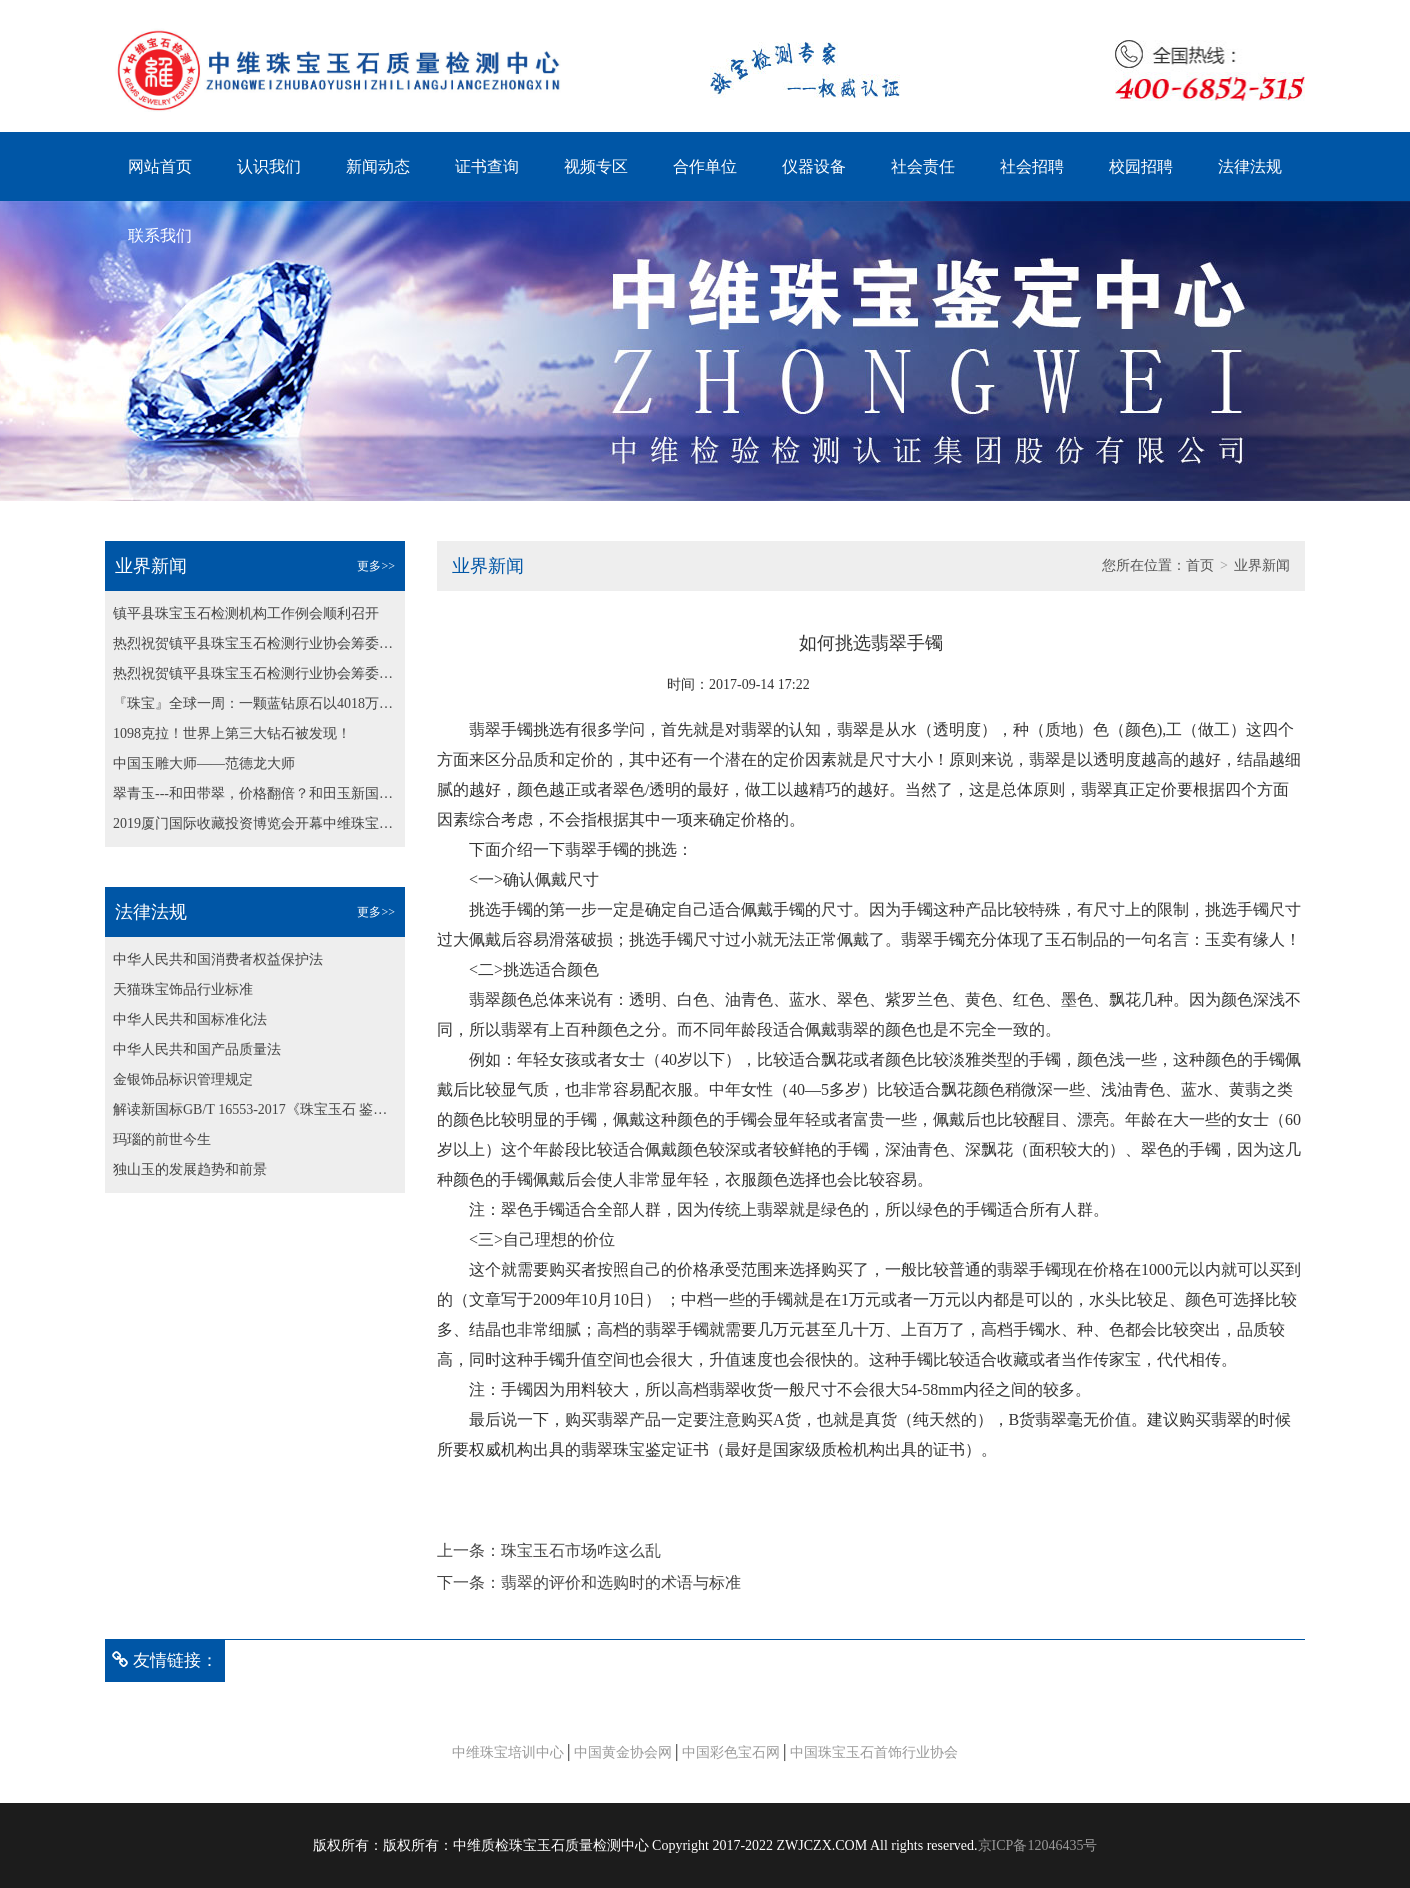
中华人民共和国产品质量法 (197, 1049)
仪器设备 (814, 166)
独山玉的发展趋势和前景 (190, 1169)
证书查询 (487, 166)
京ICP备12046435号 (1038, 1845)
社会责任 (923, 166)
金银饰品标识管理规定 (183, 1079)
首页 (1200, 565)
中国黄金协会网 (623, 1752)
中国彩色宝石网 (731, 1752)
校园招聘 (1141, 166)
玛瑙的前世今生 (162, 1139)
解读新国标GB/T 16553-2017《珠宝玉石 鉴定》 (255, 1109)
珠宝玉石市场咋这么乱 (581, 1550)
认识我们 (269, 166)
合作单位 (705, 166)
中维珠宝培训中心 (508, 1752)
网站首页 (160, 166)
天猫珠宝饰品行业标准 (183, 989)
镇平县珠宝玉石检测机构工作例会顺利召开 (246, 613)
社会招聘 (1032, 166)
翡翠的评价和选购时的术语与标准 (621, 1582)
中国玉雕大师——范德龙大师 (204, 763)
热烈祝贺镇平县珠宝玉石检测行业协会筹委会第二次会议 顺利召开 (255, 643)
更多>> (376, 566)
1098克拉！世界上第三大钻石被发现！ (232, 733)
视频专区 (596, 166)
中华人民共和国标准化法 (190, 1019)
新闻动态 (378, 166)
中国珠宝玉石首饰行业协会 (874, 1752)
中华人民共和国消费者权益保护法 (218, 959)
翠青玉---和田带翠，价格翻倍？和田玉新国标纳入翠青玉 (255, 793)
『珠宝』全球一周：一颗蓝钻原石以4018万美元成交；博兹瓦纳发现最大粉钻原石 (255, 703)
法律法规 (1250, 166)
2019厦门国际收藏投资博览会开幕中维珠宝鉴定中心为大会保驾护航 (255, 823)
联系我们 (160, 235)
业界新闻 (1262, 565)
